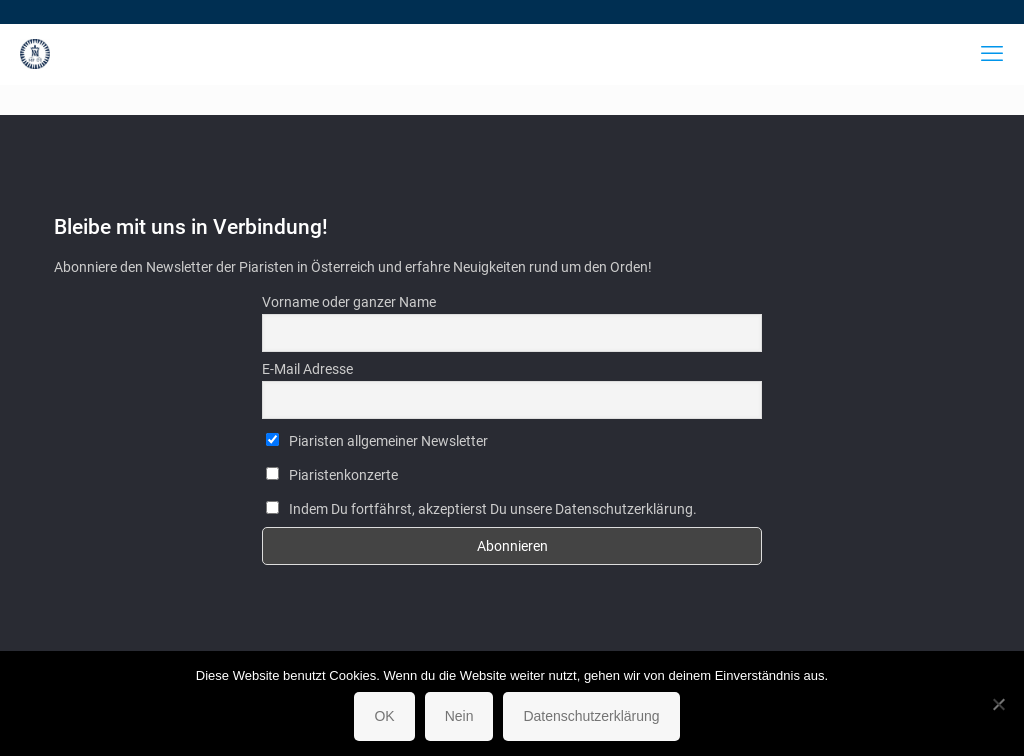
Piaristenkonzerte (332, 475)
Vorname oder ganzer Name (349, 302)
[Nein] (999, 704)
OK (384, 716)
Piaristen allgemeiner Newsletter (377, 441)
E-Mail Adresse (307, 369)
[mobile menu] (992, 54)
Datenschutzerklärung (591, 716)
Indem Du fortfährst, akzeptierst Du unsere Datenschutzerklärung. (481, 509)
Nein (459, 716)
